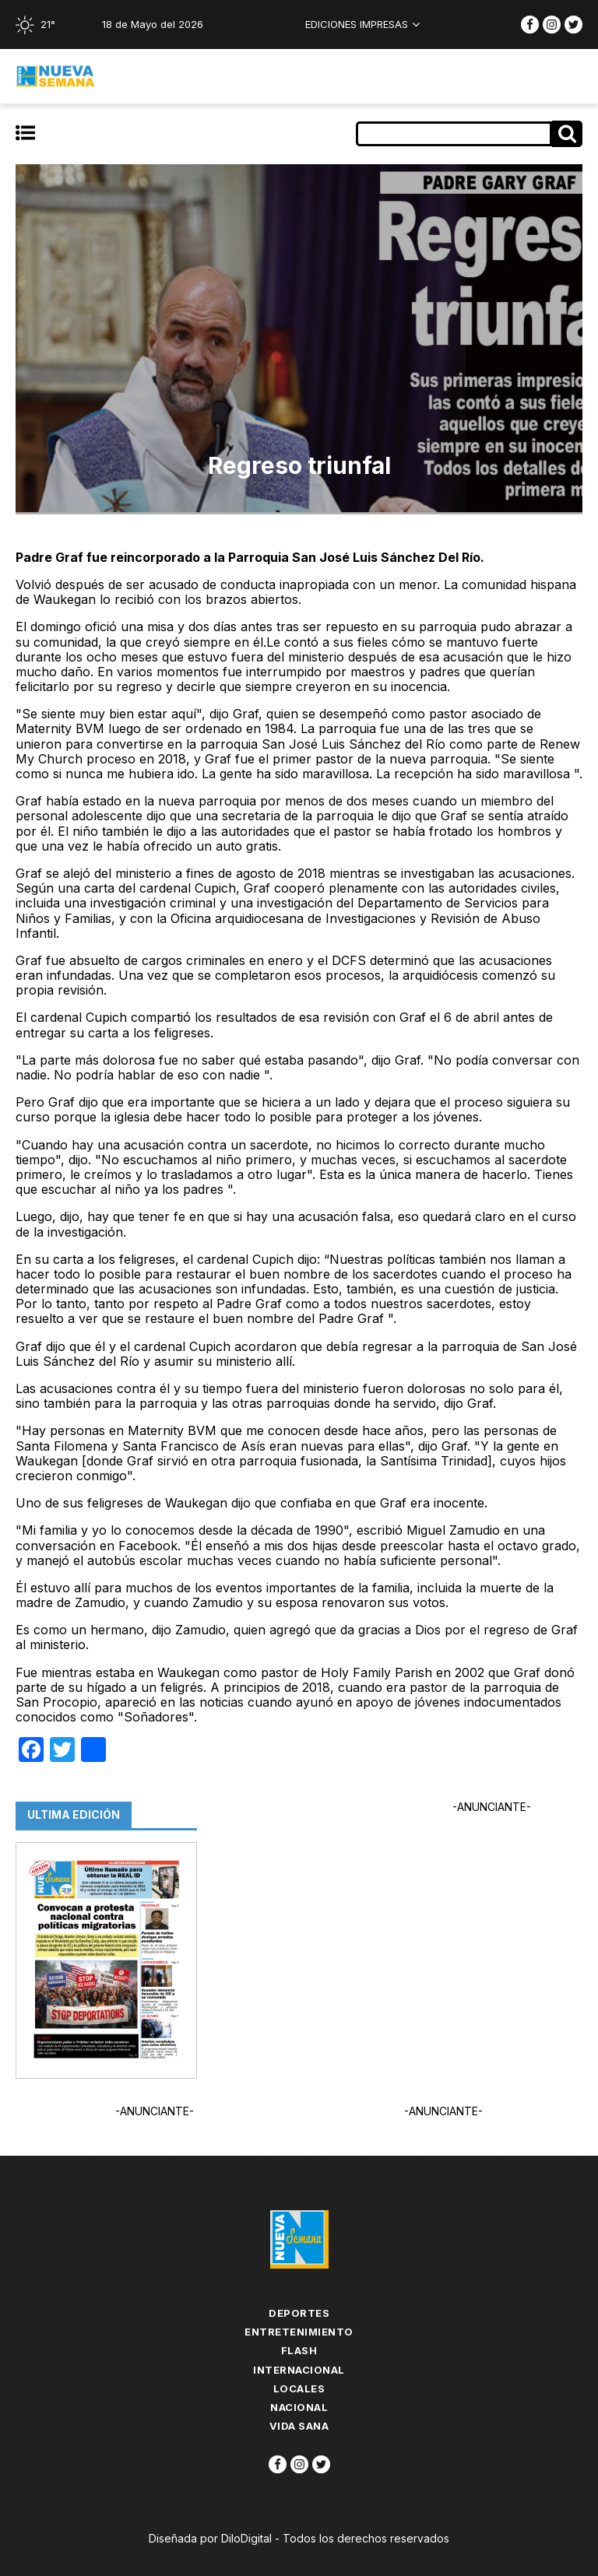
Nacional (299, 2407)
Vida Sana (299, 2426)
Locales (299, 2388)
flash (299, 2350)
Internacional (299, 2370)
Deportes (299, 2313)
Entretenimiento (299, 2331)
